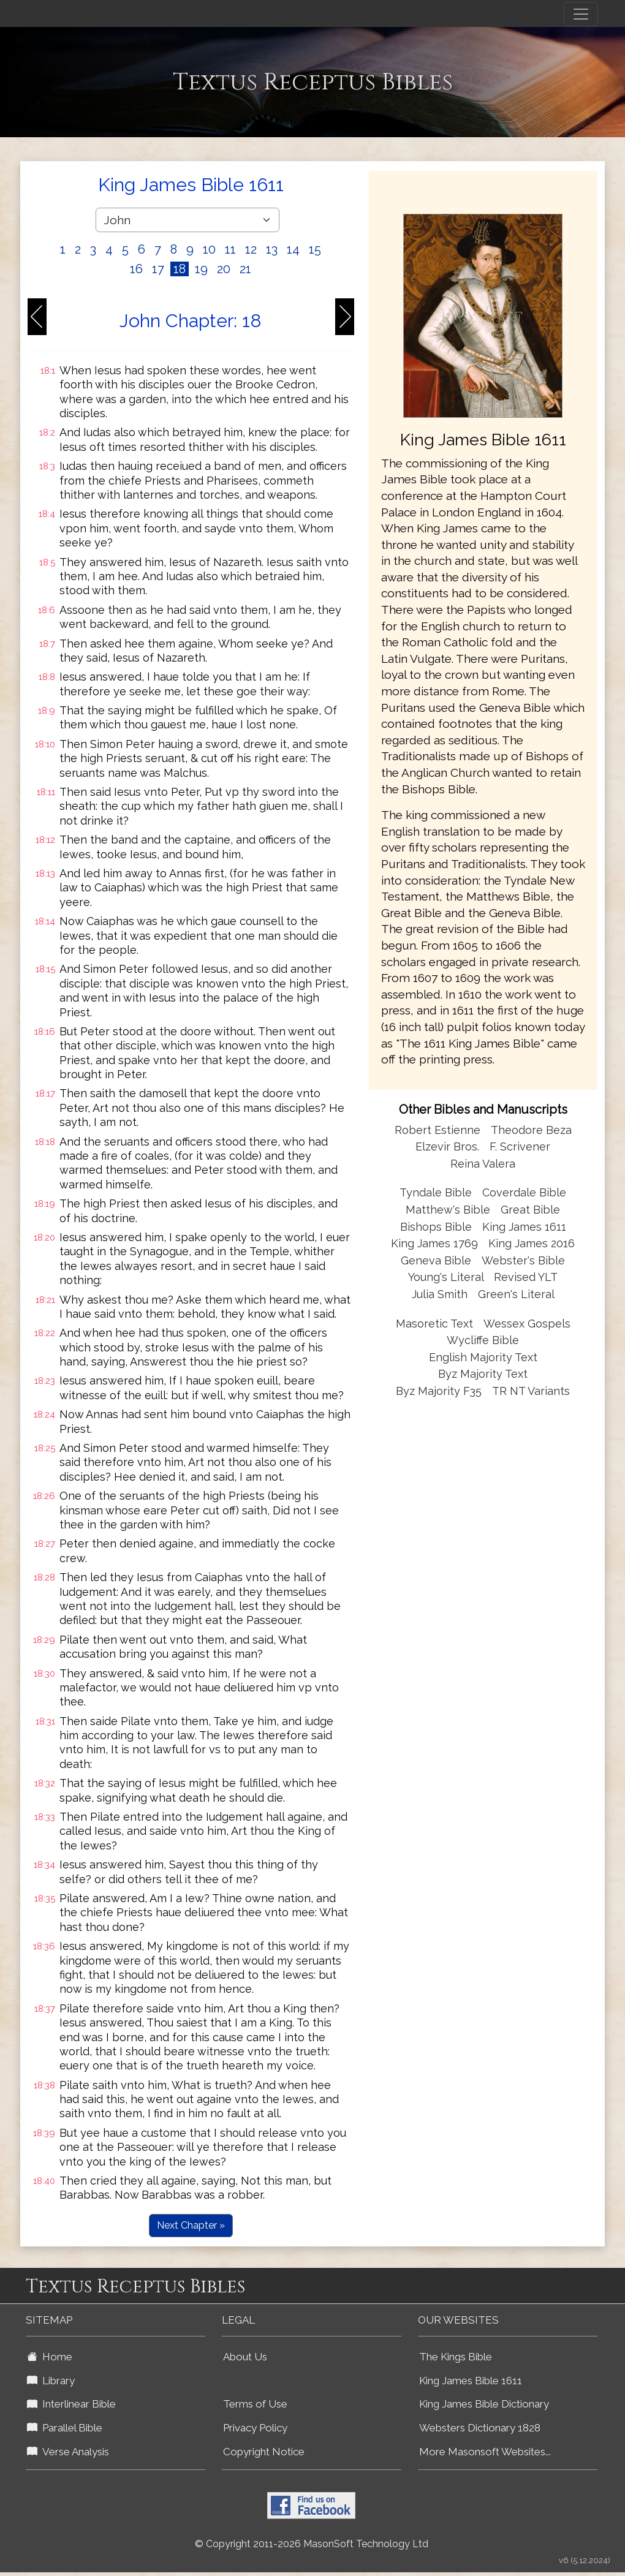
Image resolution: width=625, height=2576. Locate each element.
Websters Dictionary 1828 (479, 2428)
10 (209, 249)
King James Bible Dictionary (484, 2404)
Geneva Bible (436, 1260)
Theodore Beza (531, 1130)
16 (136, 269)
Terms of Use (255, 2404)
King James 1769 (434, 1243)
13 (272, 249)
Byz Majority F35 (439, 1390)
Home (49, 2357)
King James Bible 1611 (470, 2380)
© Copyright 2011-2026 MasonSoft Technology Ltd (311, 2544)
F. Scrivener (520, 1146)
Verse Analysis (68, 2452)
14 (293, 249)
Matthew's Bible (448, 1209)
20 (223, 269)
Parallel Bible (64, 2428)
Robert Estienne (437, 1130)
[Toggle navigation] (581, 14)
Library (51, 2380)
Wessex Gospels (526, 1323)
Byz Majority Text (483, 1373)
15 (315, 249)
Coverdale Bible (524, 1192)
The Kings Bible (455, 2357)
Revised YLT (526, 1277)
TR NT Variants (531, 1390)
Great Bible (530, 1209)
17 (158, 269)
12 (251, 249)
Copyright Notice (264, 2452)
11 (230, 249)
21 (245, 269)
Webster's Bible (523, 1260)
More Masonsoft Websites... (485, 2452)
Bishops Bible (436, 1226)
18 (179, 269)
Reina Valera (482, 1163)
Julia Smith (441, 1294)
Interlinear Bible (71, 2404)
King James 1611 (524, 1226)
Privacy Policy (255, 2428)
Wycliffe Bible (483, 1340)
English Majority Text (483, 1357)
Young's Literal (447, 1277)
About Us (245, 2357)
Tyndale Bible (436, 1192)
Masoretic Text (434, 1323)
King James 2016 (531, 1243)
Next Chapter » (191, 2225)
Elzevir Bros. (447, 1146)
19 (201, 269)
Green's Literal (516, 1294)
